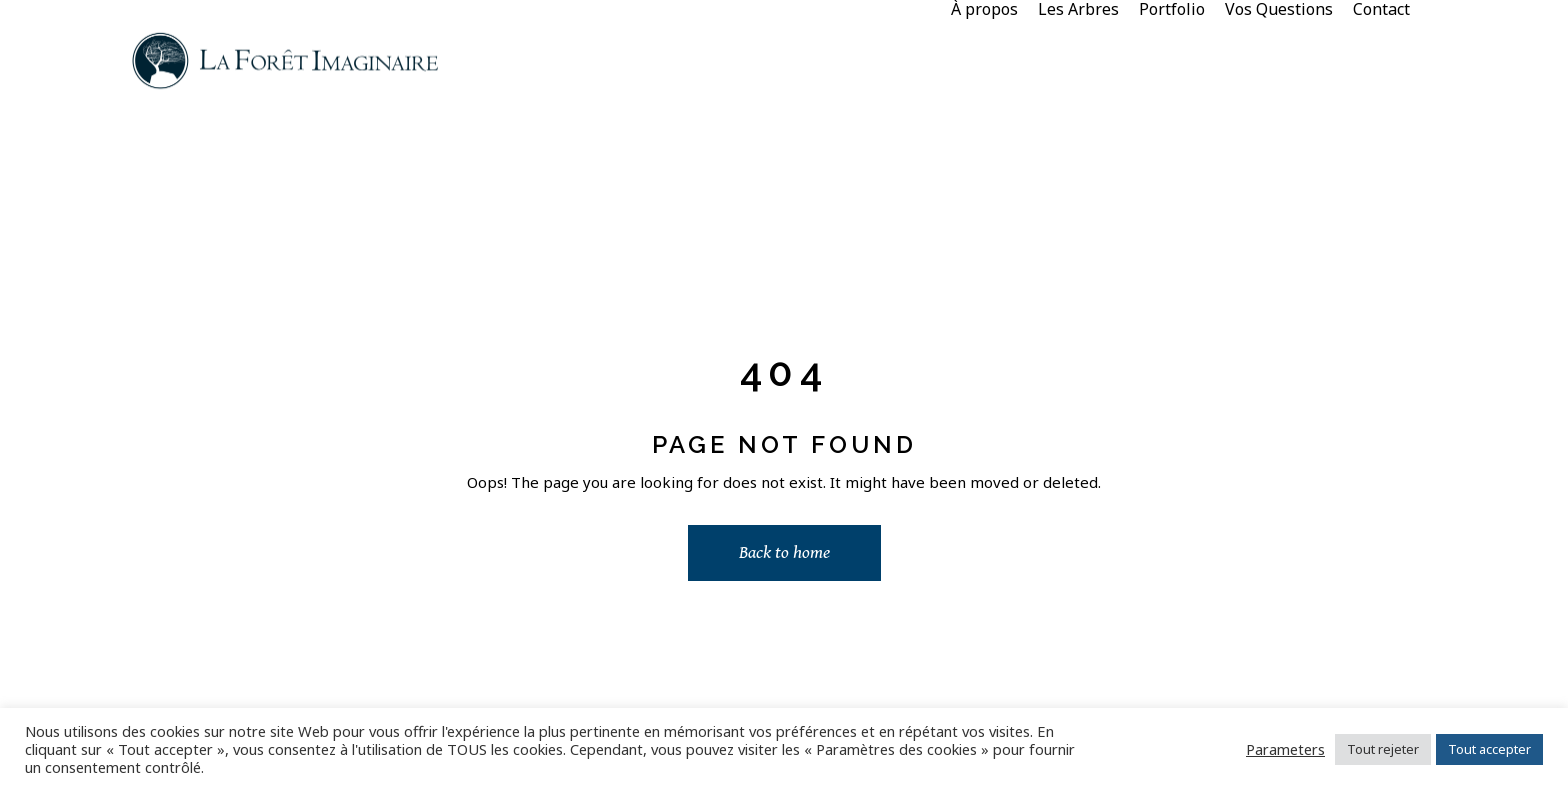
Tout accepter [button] (1489, 749)
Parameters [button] (1285, 749)
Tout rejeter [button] (1383, 749)
